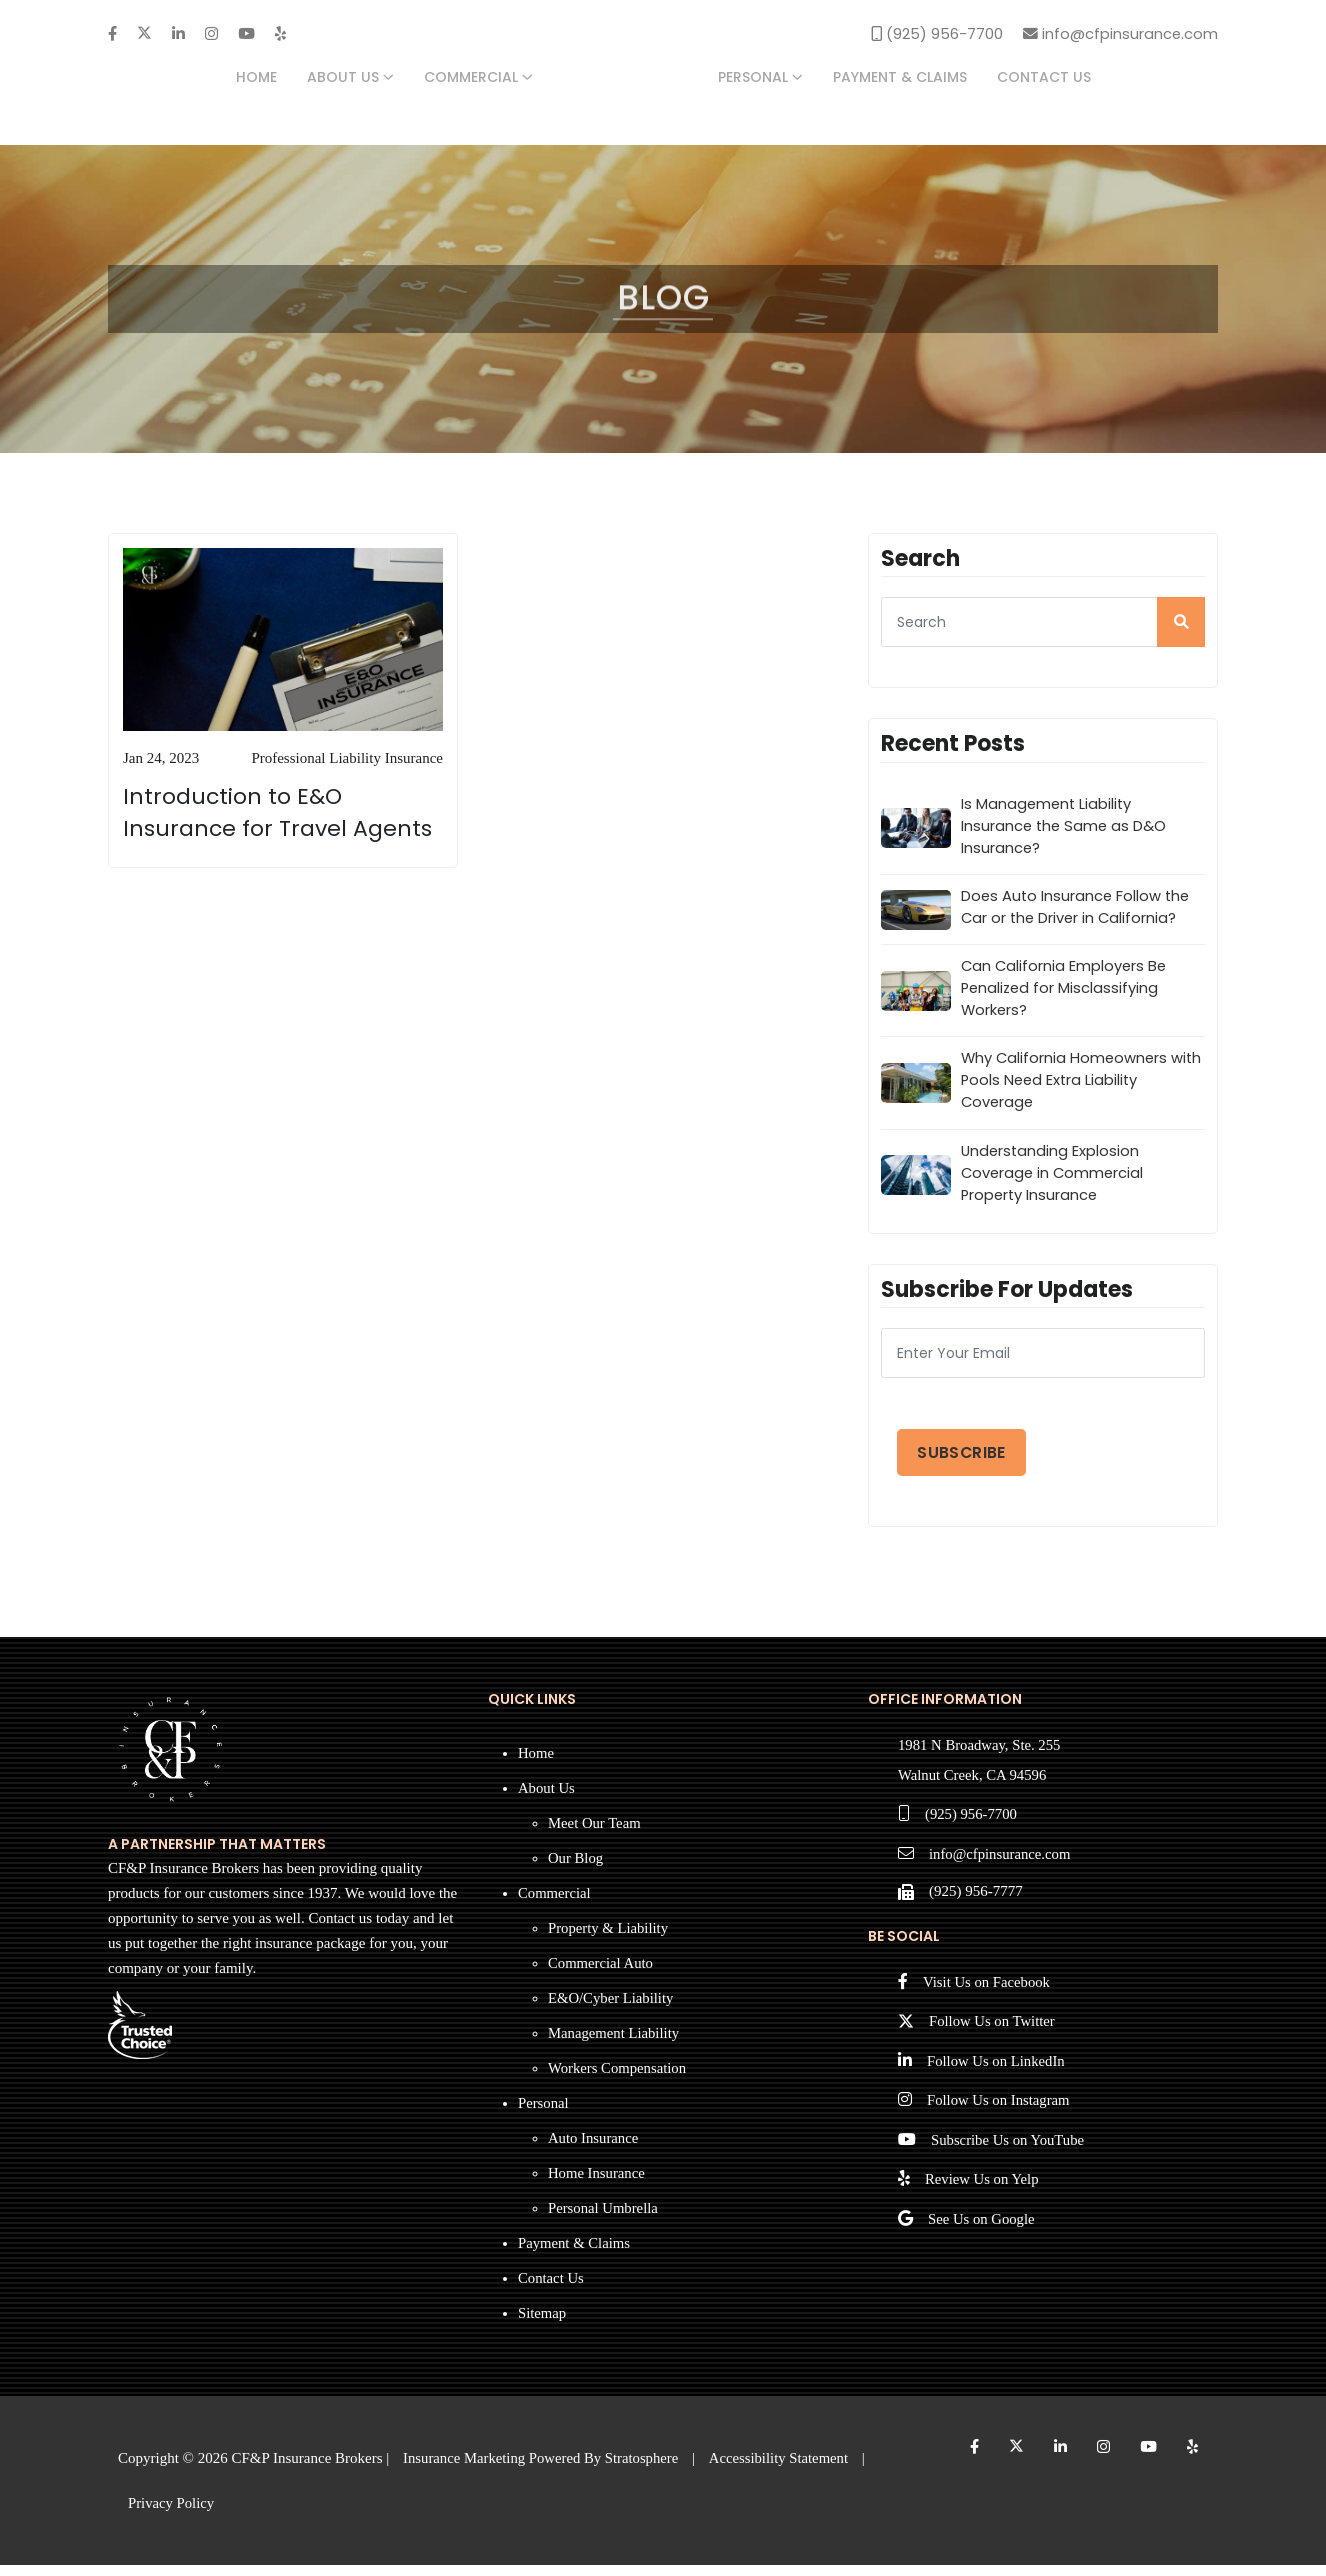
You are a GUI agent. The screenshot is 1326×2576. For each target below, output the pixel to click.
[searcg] (1043, 625)
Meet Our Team (595, 1833)
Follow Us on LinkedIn (997, 2075)
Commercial (478, 78)
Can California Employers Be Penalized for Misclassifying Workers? (1065, 993)
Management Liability (615, 2043)
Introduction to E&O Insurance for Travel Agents (277, 815)
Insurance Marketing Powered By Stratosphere (543, 2468)
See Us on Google (982, 2235)
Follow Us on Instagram (999, 2115)
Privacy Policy (172, 2513)
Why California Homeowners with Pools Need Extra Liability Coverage (1069, 1087)
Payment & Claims (900, 78)
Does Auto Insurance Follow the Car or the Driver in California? (1077, 911)
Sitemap (542, 2323)
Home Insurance (597, 2183)
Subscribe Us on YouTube (1009, 2155)
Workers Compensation (618, 2078)
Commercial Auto (601, 1973)
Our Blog (576, 1868)
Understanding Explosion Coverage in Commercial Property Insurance (1054, 1180)
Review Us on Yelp (983, 2195)
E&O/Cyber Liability (612, 2008)
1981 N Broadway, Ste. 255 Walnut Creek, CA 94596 (981, 1771)
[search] (1181, 625)
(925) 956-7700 (972, 1826)
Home (256, 78)
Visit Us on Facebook (988, 1995)
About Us (350, 78)
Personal (760, 78)
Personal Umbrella (604, 2218)
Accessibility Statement (785, 2468)
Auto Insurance (594, 2148)
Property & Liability (609, 1938)
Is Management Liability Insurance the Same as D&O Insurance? (1065, 829)
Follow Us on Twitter (993, 2035)
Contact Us (1044, 78)
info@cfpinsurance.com (1001, 1866)
